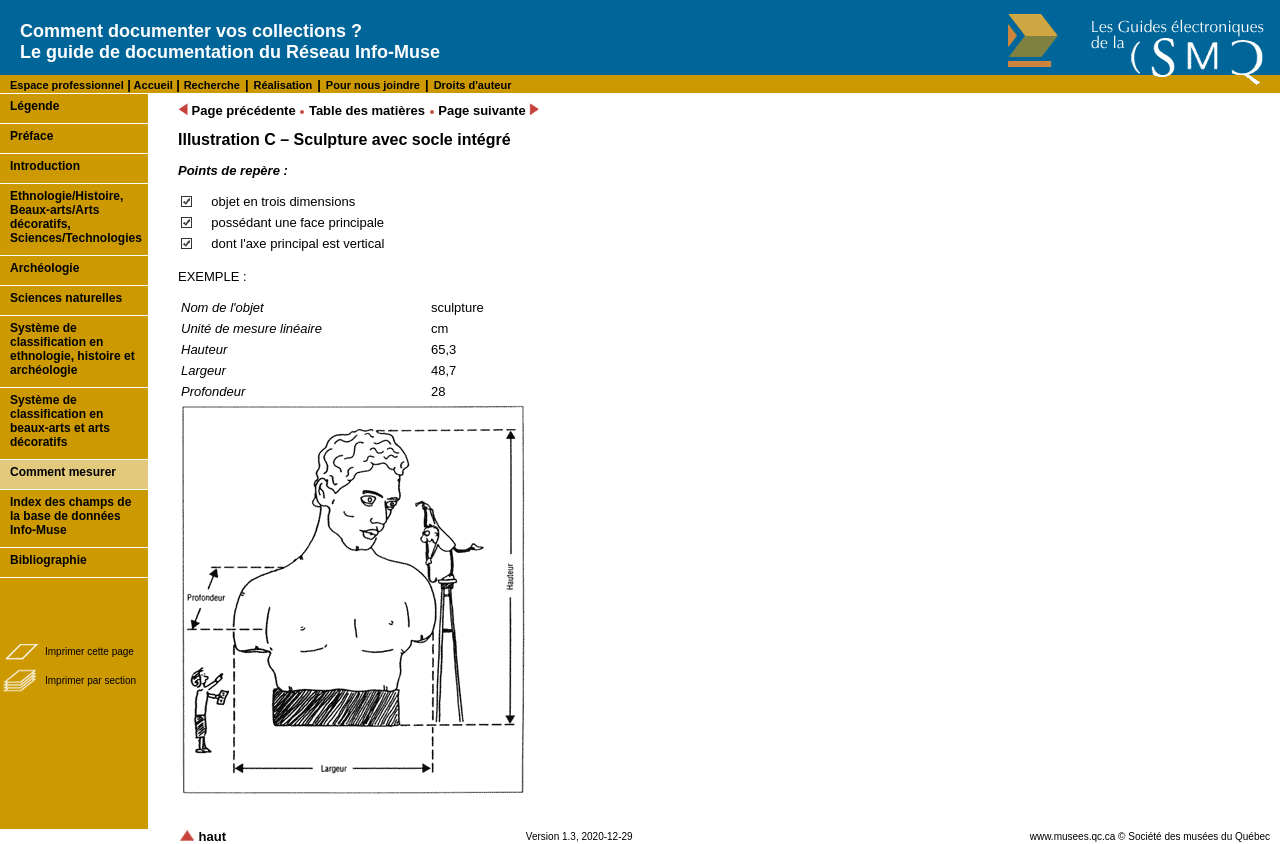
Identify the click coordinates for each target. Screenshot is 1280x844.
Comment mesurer (63, 472)
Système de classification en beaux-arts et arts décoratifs (60, 421)
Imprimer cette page (89, 651)
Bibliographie (48, 560)
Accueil (152, 85)
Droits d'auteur (473, 85)
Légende (34, 106)
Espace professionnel (67, 85)
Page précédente (237, 110)
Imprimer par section (90, 680)
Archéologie (44, 268)
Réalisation (283, 85)
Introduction (45, 166)
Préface (31, 136)
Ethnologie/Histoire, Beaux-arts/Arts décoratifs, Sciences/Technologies (76, 217)
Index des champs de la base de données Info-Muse (70, 516)
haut (202, 836)
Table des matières (367, 110)
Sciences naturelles (66, 298)
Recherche (212, 85)
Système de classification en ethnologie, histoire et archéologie (72, 349)
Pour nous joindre (373, 85)
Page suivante (488, 110)
